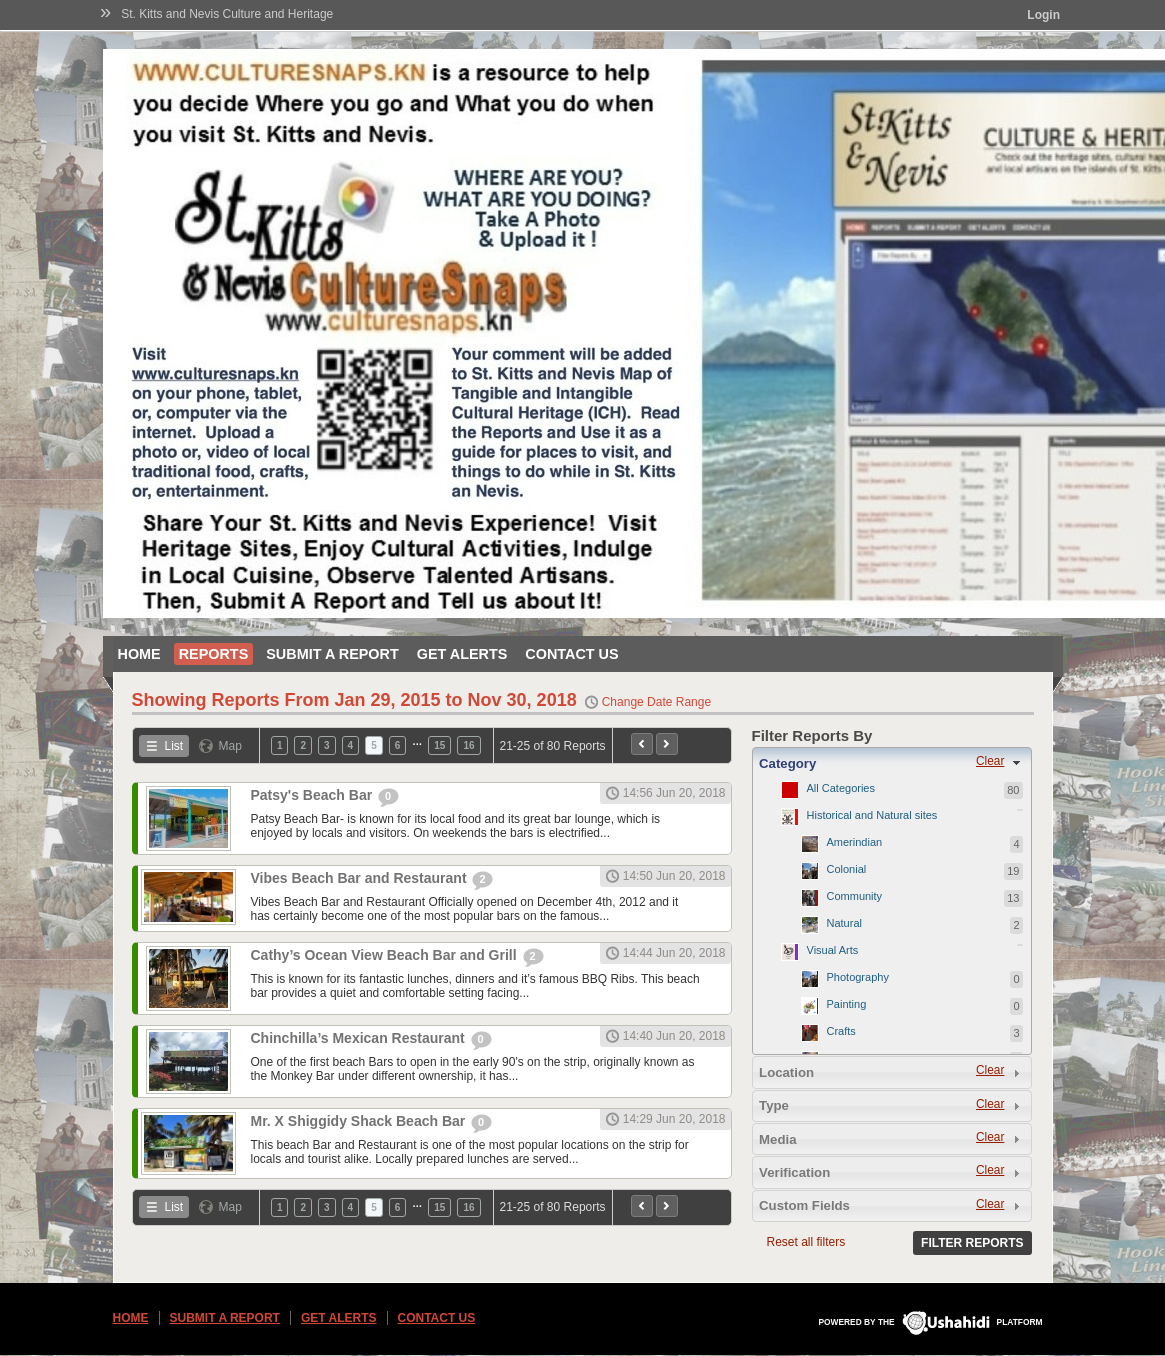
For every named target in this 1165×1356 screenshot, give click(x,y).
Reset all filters (806, 1242)
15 (439, 745)
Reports (214, 654)
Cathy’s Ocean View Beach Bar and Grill (386, 955)
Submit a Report (332, 654)
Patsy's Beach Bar (314, 795)
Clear (990, 761)
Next (667, 744)
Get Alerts (462, 654)
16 (468, 745)
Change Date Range (656, 702)
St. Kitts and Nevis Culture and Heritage (227, 14)
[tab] (892, 763)
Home (139, 654)
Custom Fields (804, 1205)
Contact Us (571, 654)
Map (230, 746)
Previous (642, 744)
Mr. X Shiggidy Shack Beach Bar (360, 1121)
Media (777, 1139)
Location (786, 1072)
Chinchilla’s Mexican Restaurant (360, 1038)
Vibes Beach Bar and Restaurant (361, 878)
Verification (794, 1172)
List (174, 746)
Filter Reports (972, 1243)
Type (774, 1105)
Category (787, 763)
